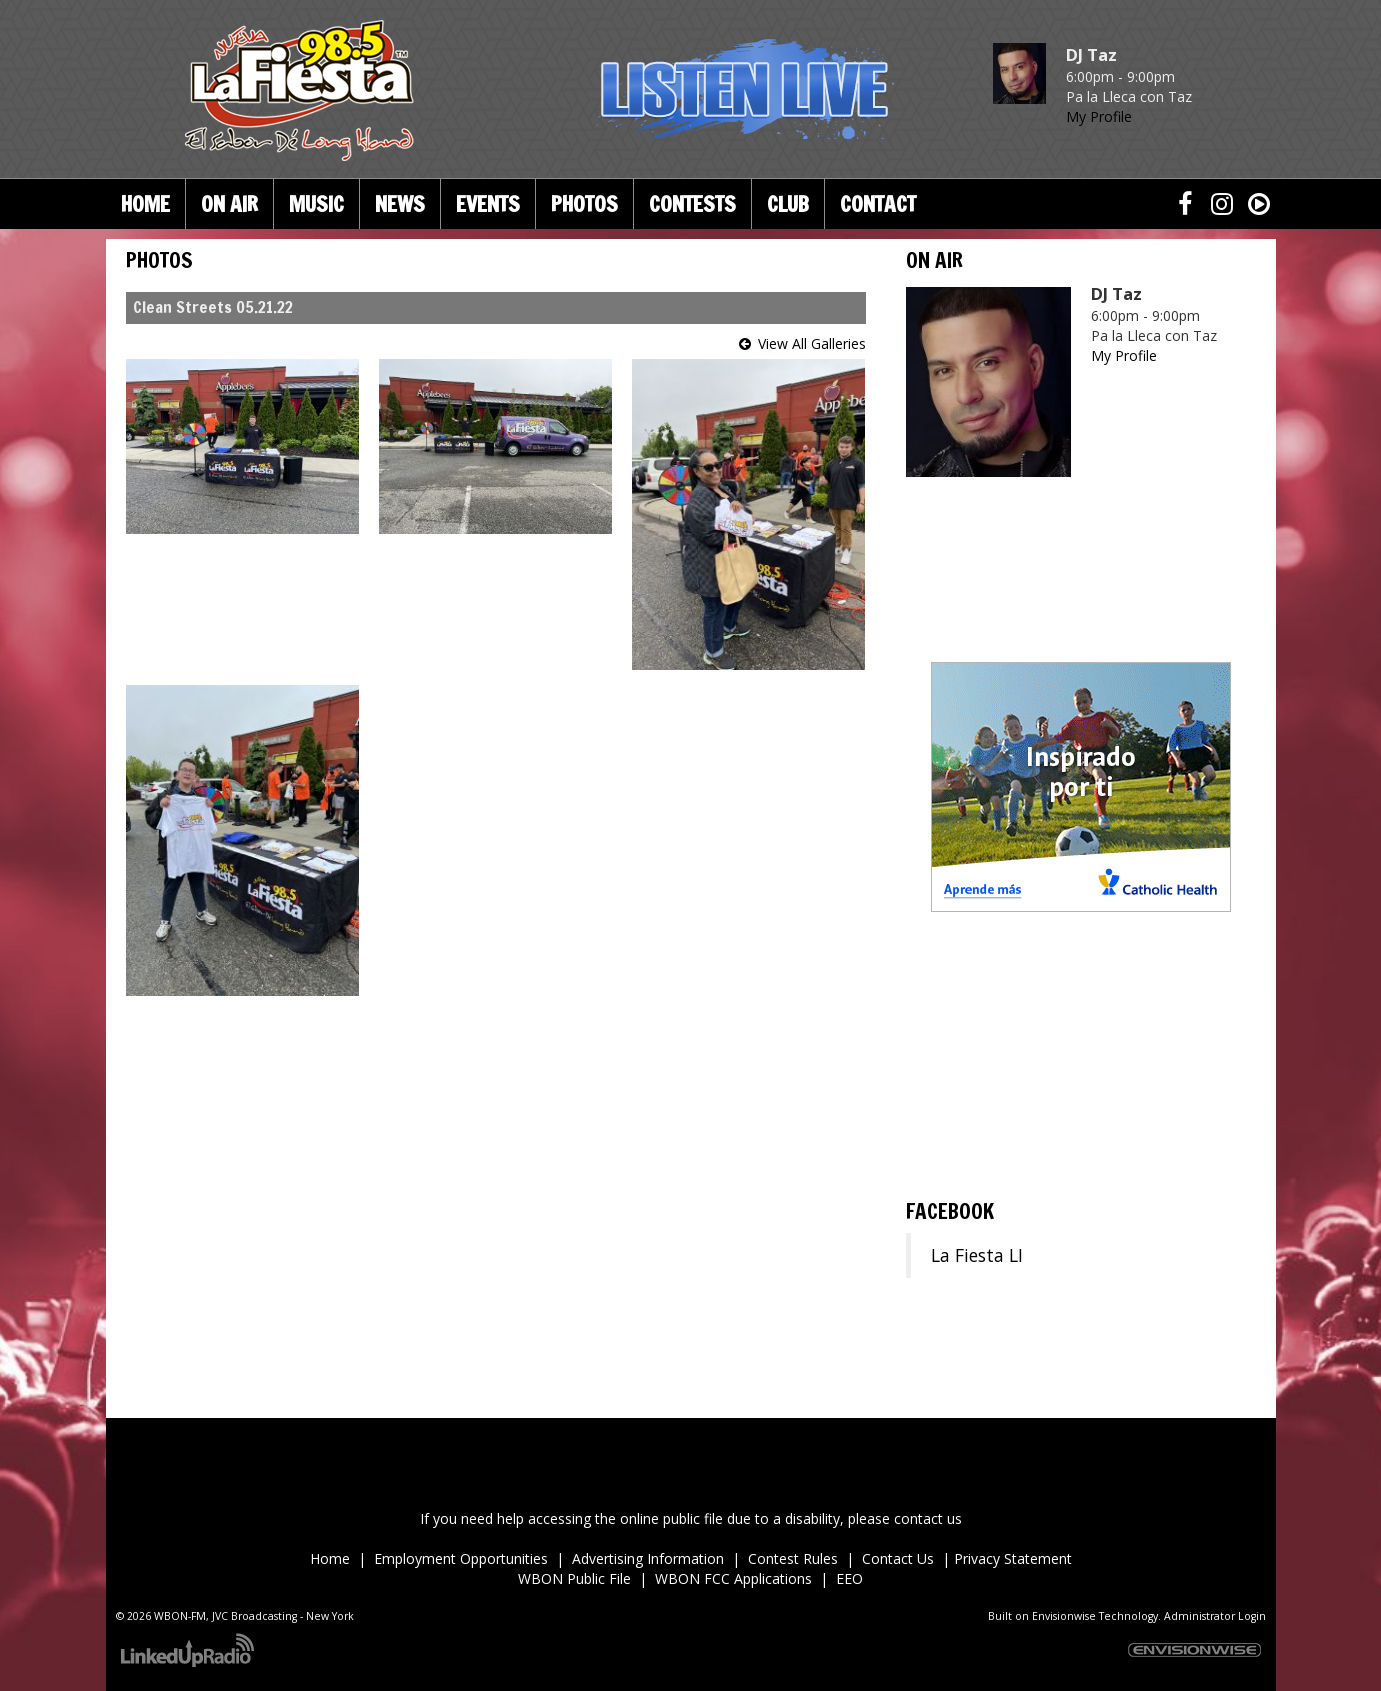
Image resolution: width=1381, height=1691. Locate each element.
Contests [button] (692, 204)
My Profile (1099, 116)
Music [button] (316, 204)
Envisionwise (1064, 1616)
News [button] (400, 204)
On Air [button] (229, 204)
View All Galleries (812, 343)
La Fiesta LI (977, 1255)
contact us (928, 1518)
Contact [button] (878, 204)
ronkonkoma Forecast (1081, 1165)
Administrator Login (1215, 1616)
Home (145, 204)
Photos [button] (584, 204)
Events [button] (488, 204)
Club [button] (788, 204)
